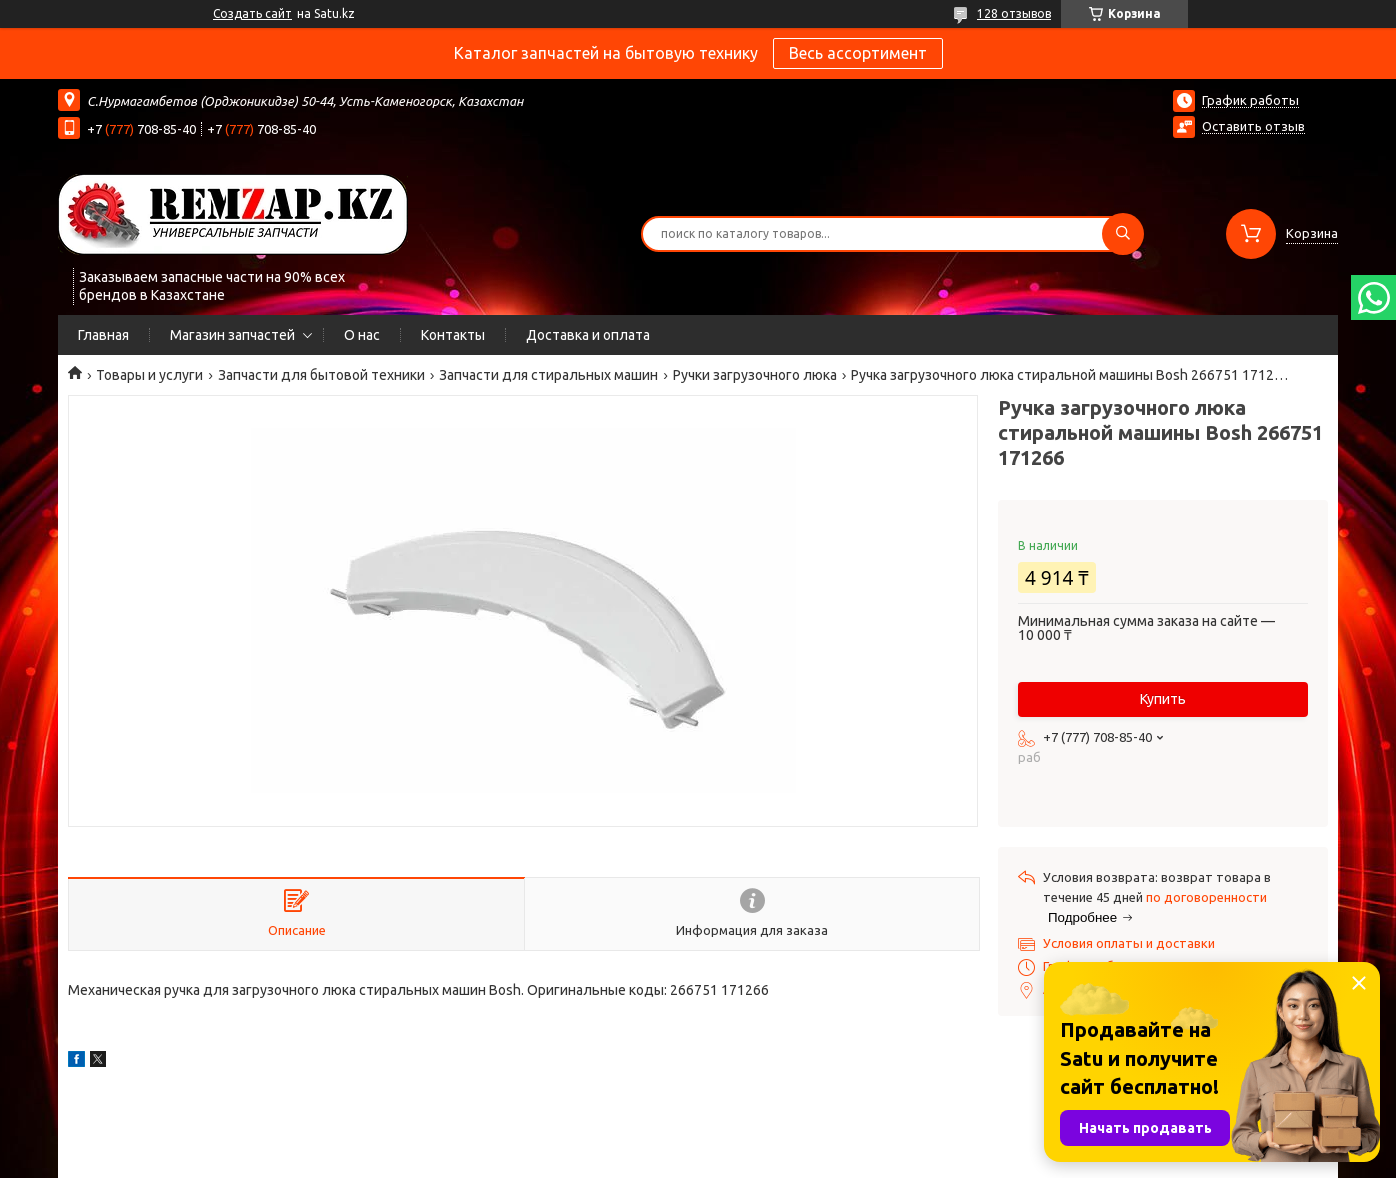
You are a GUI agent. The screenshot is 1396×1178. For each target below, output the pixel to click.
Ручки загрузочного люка (755, 375)
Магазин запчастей (232, 335)
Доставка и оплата (588, 335)
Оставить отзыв (1253, 126)
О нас (362, 335)
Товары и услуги (149, 375)
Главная (103, 335)
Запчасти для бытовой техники (321, 375)
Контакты (453, 335)
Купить (1163, 699)
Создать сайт (252, 13)
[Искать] (1123, 234)
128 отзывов (1014, 13)
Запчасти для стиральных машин (548, 375)
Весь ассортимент (858, 53)
